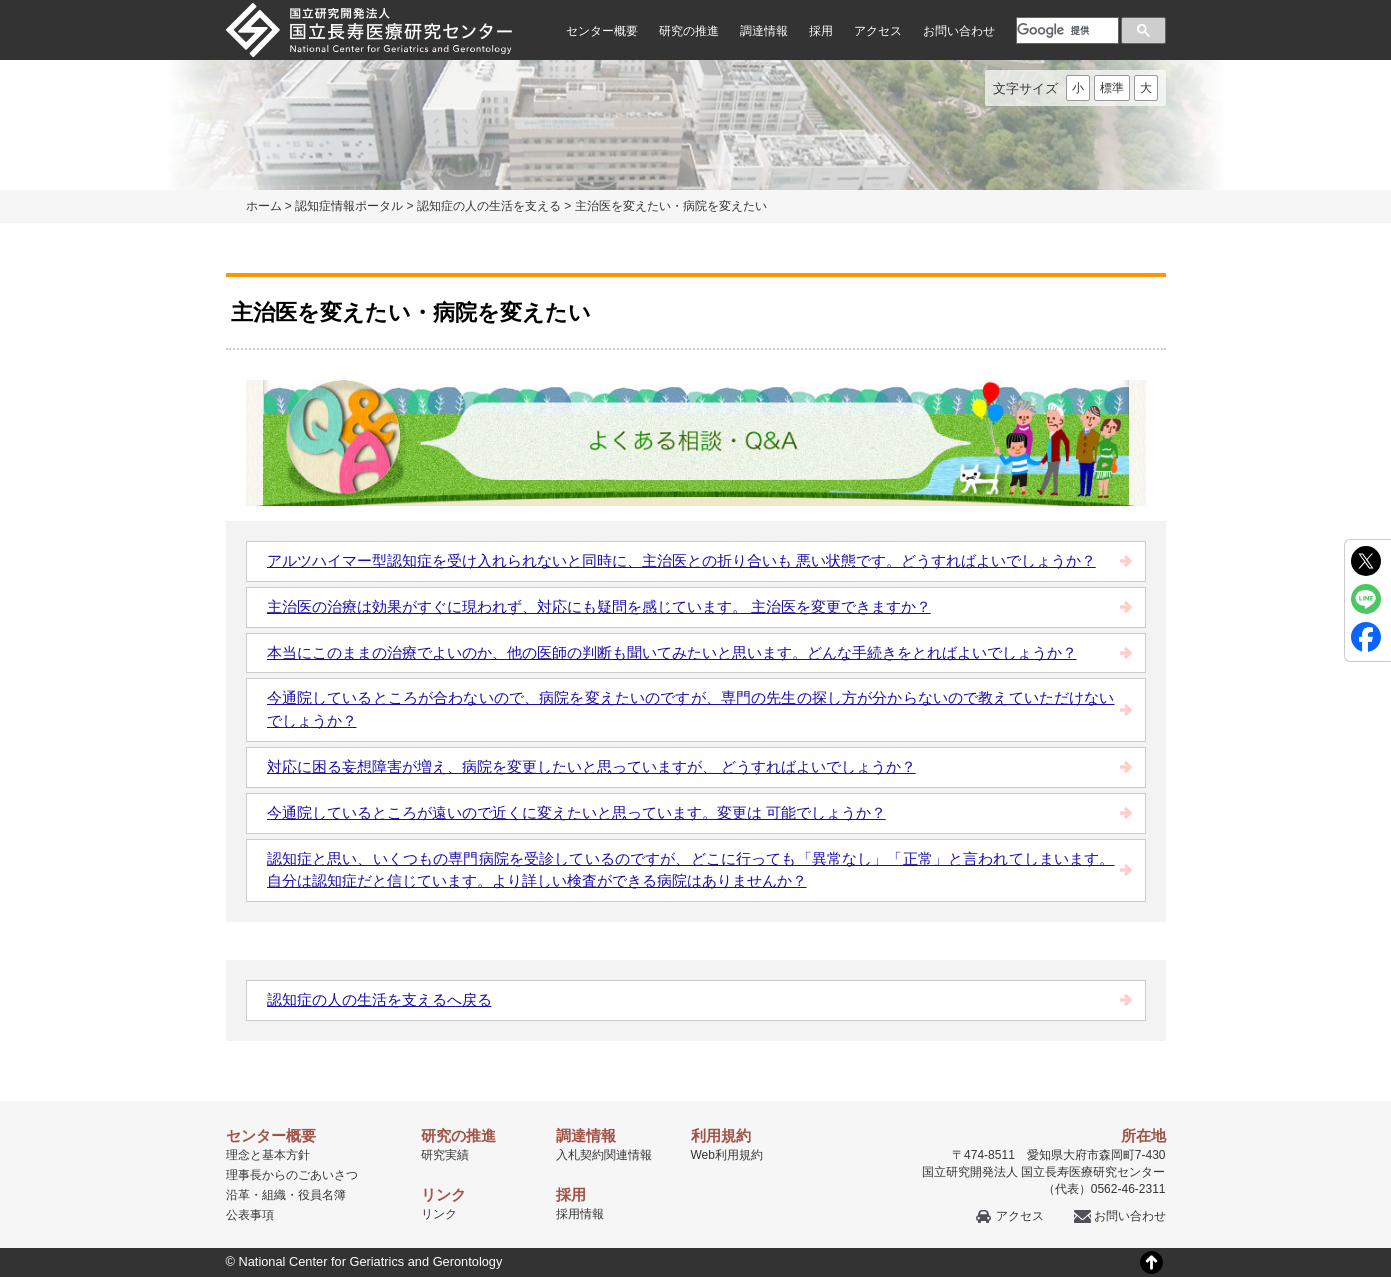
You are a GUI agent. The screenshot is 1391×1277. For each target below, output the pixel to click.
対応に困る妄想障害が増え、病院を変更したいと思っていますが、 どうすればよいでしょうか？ (591, 766)
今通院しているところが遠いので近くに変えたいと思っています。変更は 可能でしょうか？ (576, 812)
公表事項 (250, 1215)
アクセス (878, 31)
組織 (274, 1195)
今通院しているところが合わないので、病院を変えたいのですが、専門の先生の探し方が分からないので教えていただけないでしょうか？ (691, 709)
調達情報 (764, 31)
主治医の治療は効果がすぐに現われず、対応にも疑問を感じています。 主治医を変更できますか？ (599, 606)
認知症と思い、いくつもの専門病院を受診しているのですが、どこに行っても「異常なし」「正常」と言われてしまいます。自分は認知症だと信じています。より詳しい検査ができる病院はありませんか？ (691, 870)
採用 (821, 31)
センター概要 (602, 31)
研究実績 (445, 1155)
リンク (439, 1214)
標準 (1112, 88)
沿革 (238, 1195)
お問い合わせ (959, 31)
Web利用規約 (727, 1155)
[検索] (1065, 30)
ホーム (264, 206)
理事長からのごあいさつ (292, 1175)
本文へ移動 (654, 0)
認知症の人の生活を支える (489, 206)
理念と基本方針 (268, 1155)
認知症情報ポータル (349, 206)
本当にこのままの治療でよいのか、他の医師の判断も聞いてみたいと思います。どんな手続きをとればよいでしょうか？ (672, 652)
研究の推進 (689, 31)
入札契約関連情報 (604, 1155)
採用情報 (580, 1214)
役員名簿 (322, 1195)
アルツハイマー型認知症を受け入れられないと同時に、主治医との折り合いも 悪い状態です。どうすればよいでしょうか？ (681, 560)
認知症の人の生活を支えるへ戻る (379, 999)
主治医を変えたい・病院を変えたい (671, 206)
